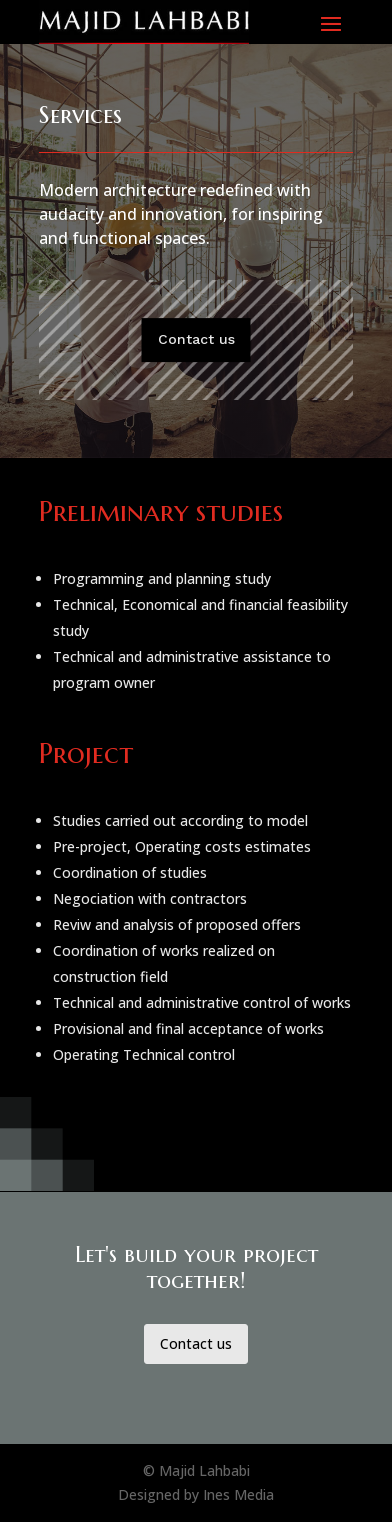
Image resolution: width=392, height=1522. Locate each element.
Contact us (196, 339)
